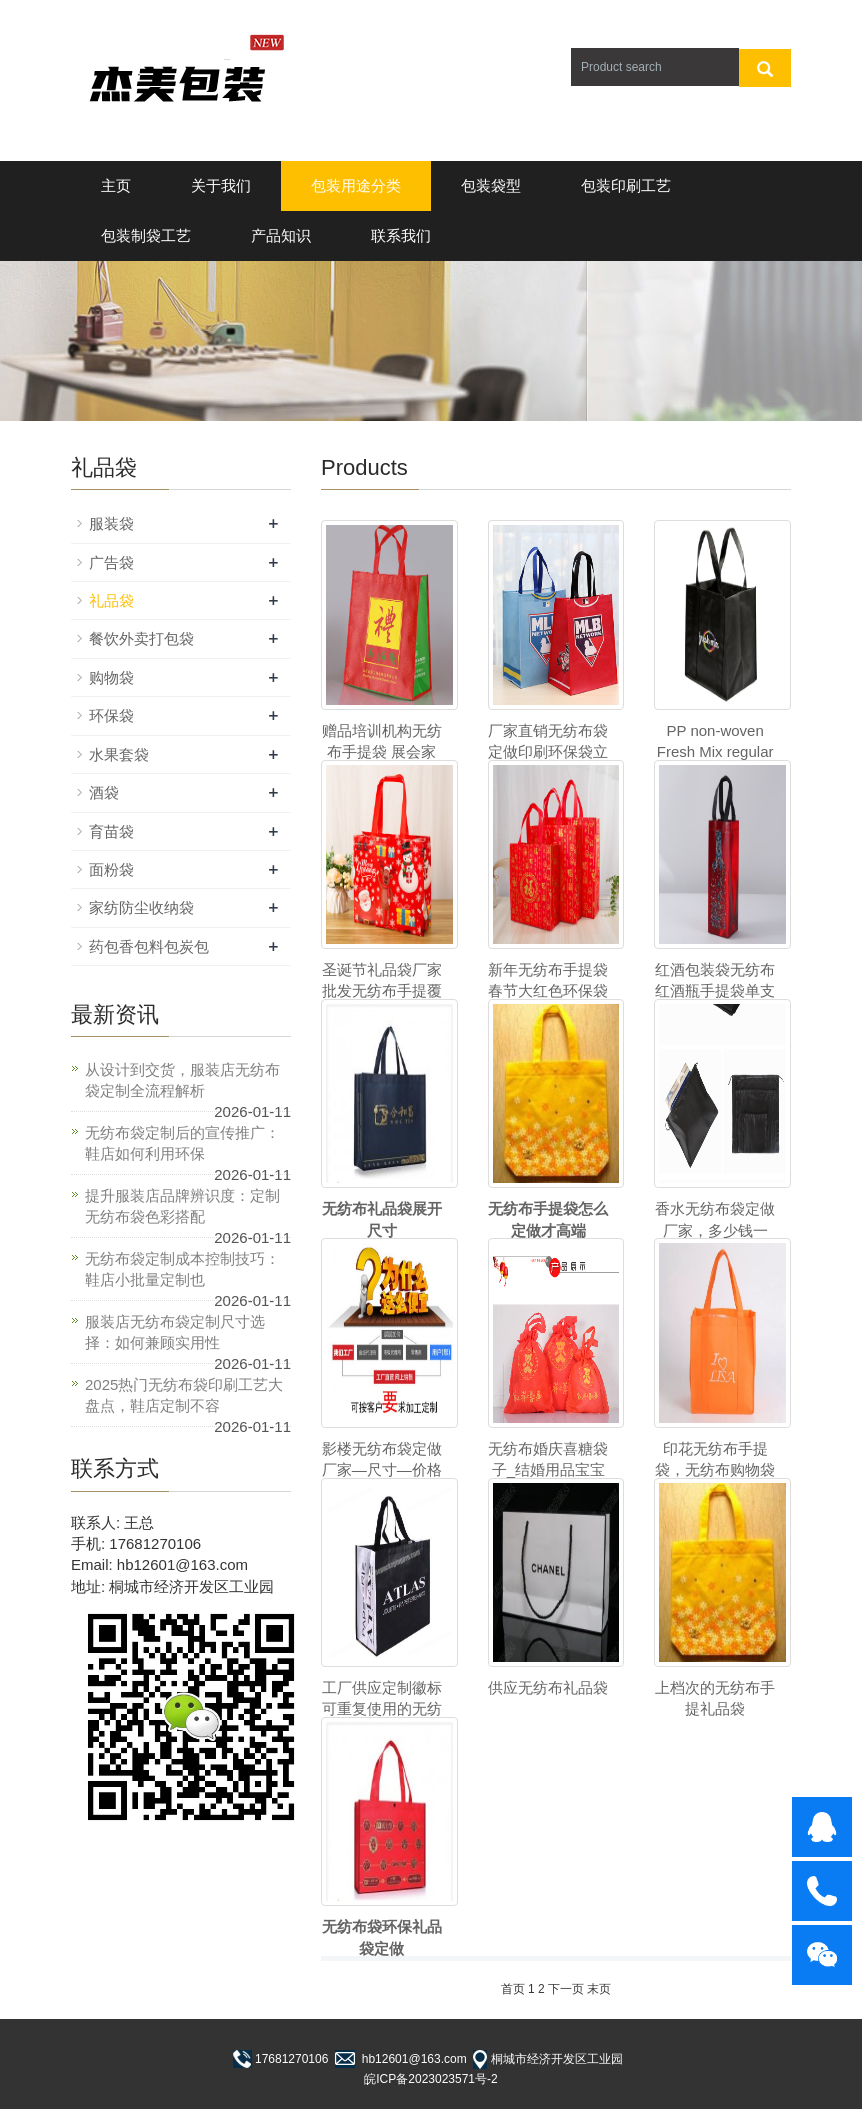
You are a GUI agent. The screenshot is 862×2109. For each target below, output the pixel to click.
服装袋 (111, 523)
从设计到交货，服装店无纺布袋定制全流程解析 (182, 1080)
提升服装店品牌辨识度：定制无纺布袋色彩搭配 (182, 1206)
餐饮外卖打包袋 (141, 638)
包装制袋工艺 (146, 235)
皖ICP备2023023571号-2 (430, 2079)
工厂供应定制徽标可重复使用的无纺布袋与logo (382, 1709)
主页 (116, 185)
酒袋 (104, 792)
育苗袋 (111, 831)
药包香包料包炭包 (149, 946)
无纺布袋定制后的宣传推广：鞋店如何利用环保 (182, 1143)
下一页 (566, 1989)
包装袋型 (491, 185)
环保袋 (111, 715)
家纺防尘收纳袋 (141, 907)
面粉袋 (111, 869)
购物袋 (111, 677)
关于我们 (221, 185)
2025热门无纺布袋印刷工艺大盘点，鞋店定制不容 (184, 1395)
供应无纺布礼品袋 (548, 1687)
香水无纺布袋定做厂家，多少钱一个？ (715, 1230)
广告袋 (111, 562)
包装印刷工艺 (626, 185)
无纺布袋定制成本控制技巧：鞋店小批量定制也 (182, 1269)
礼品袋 (111, 600)
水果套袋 (119, 754)
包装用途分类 (356, 185)
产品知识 (281, 235)
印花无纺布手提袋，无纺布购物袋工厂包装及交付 (715, 1470)
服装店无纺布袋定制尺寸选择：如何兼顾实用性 (175, 1332)
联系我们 (401, 235)
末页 (599, 1989)
